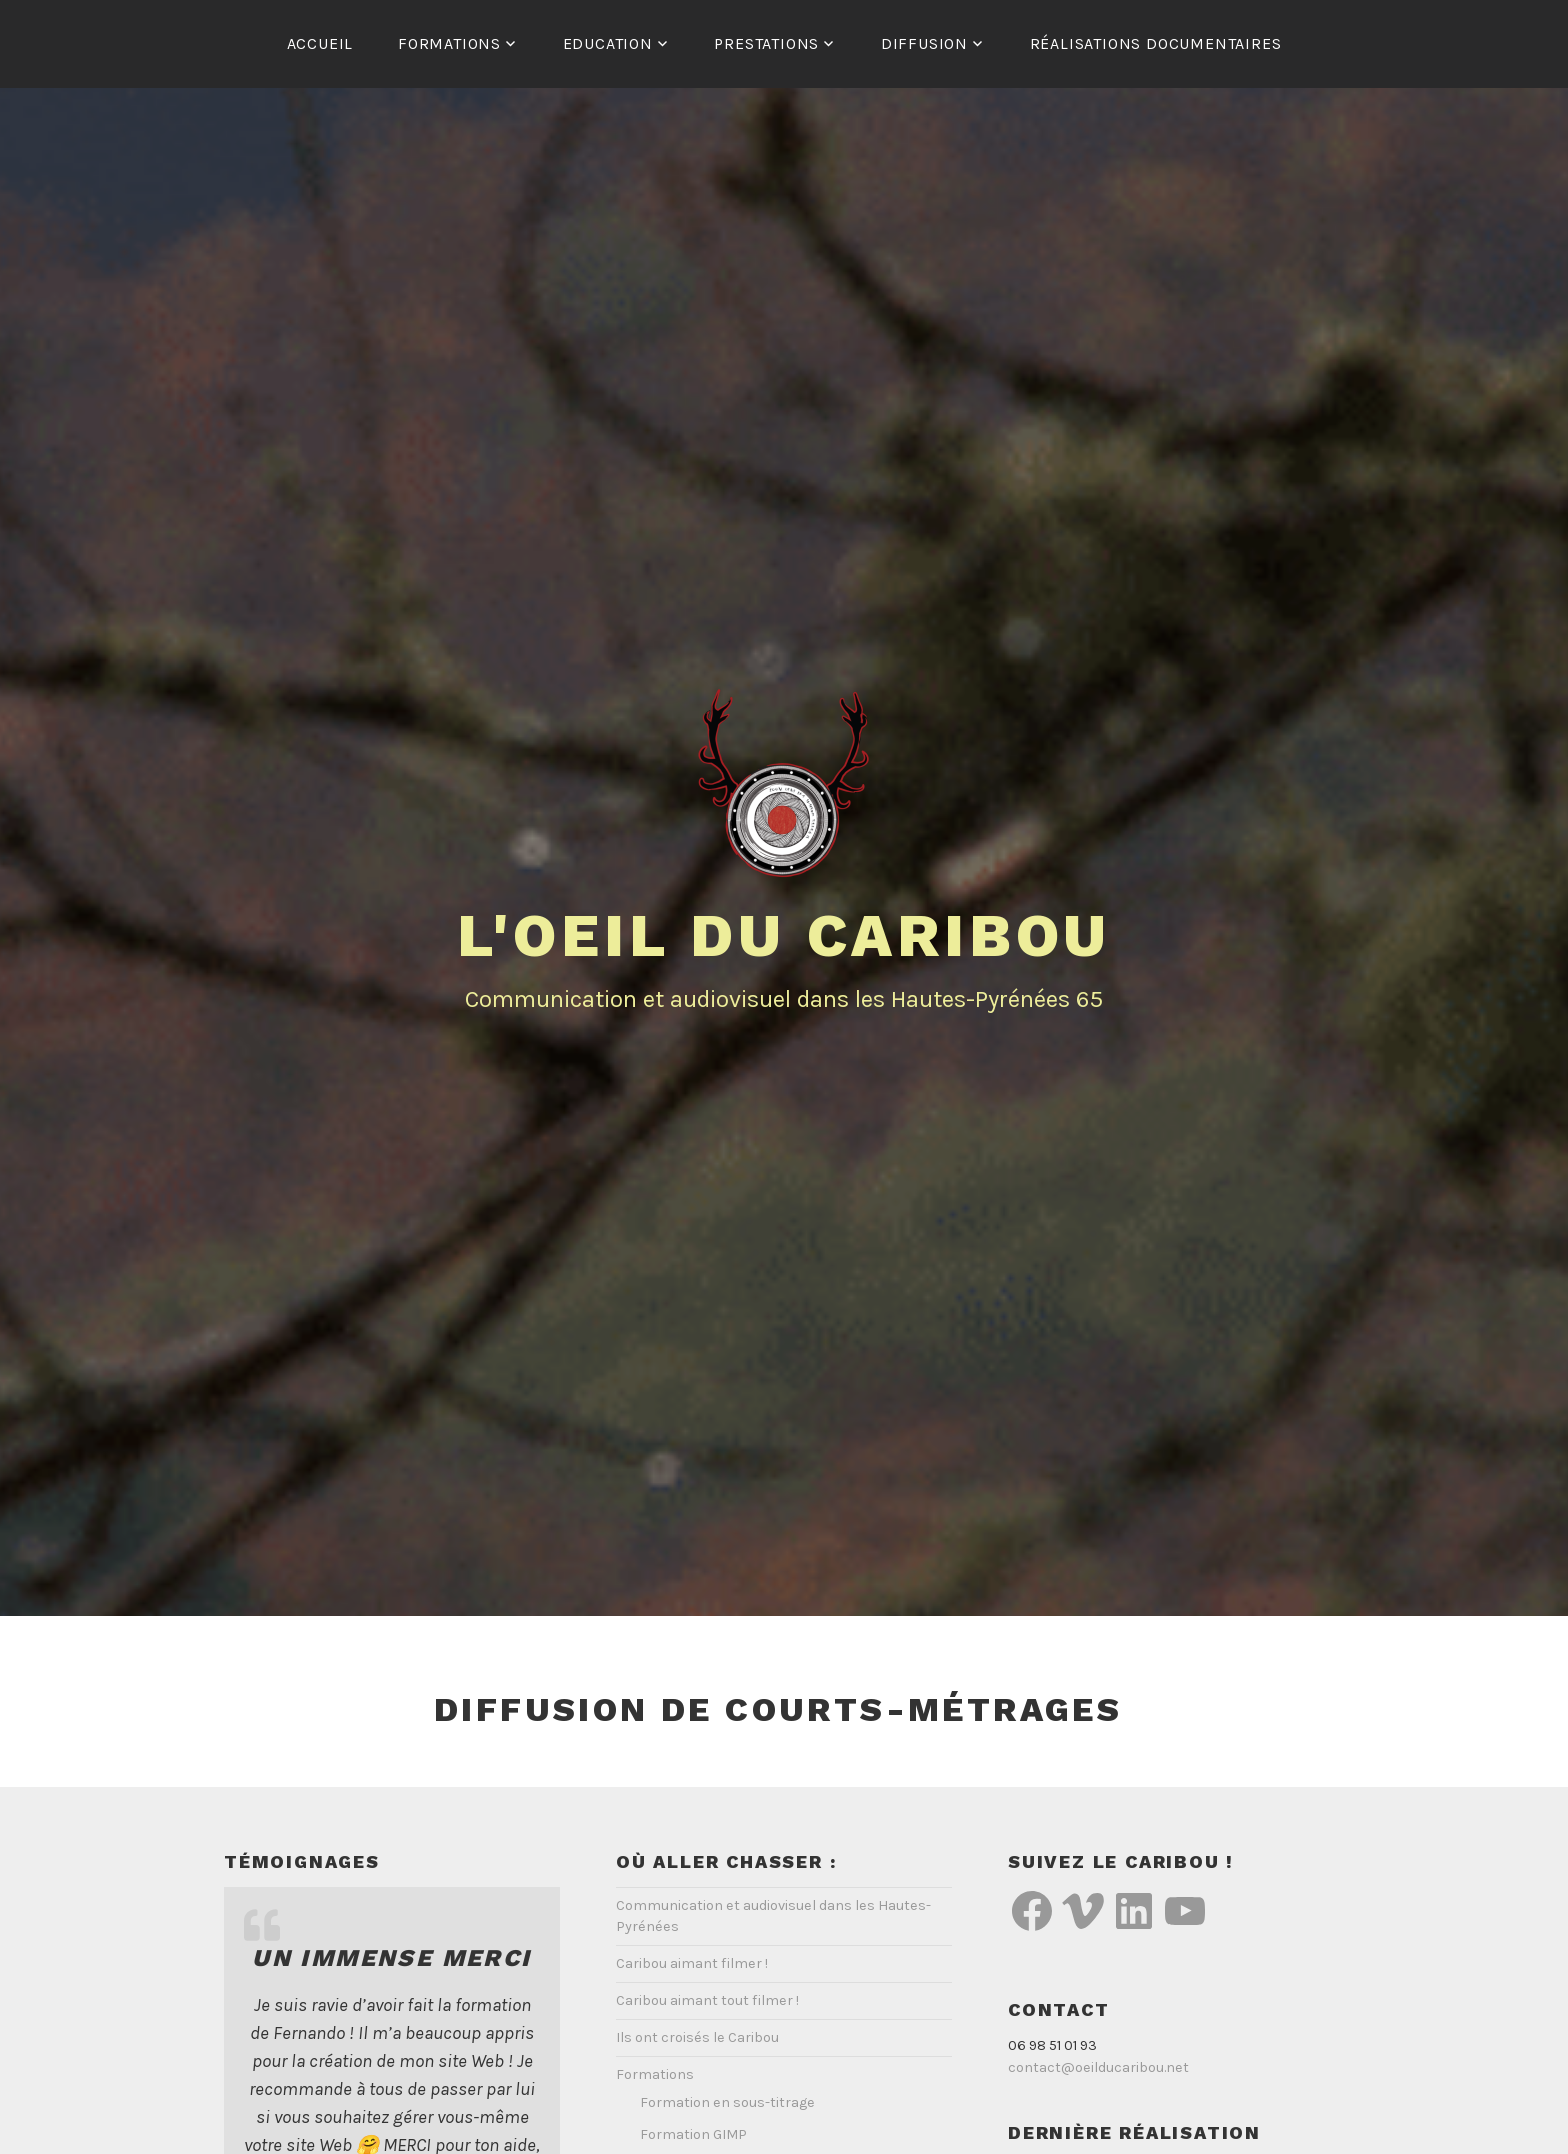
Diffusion (924, 43)
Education (608, 43)
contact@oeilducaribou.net (1098, 2067)
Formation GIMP (693, 2134)
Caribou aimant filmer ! (692, 1963)
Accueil (320, 43)
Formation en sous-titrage (727, 2102)
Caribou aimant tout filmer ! (707, 2000)
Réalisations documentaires (1156, 43)
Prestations (766, 43)
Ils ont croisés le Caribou (697, 2037)
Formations (449, 43)
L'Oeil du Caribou (784, 935)
